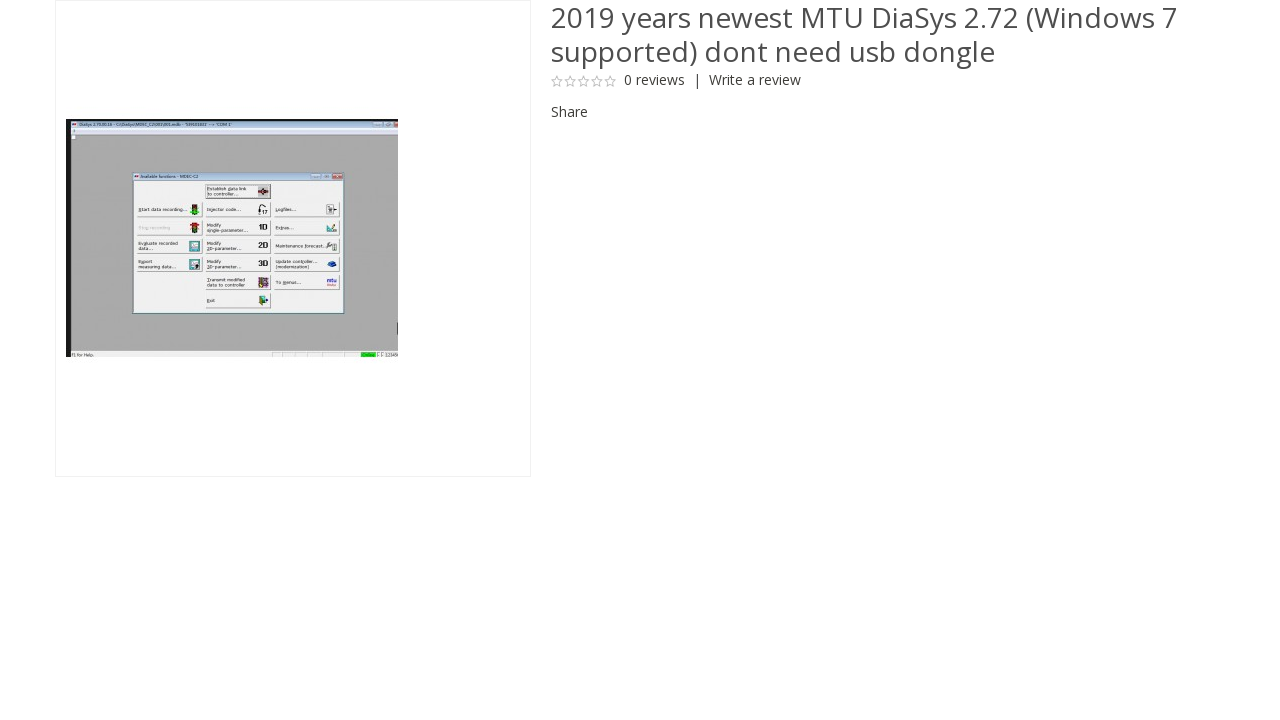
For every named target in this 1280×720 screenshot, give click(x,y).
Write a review (755, 79)
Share (569, 111)
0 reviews (654, 79)
